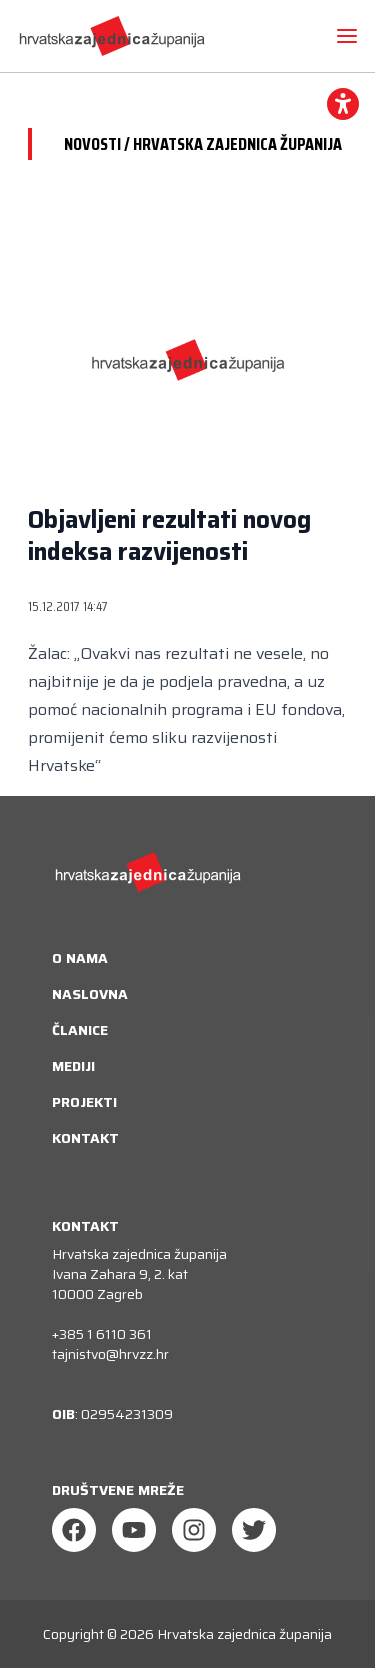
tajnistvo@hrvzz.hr (110, 1354)
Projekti (84, 1102)
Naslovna (90, 994)
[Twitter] (254, 1530)
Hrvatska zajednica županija (244, 1634)
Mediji (73, 1066)
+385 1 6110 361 (102, 1334)
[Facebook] (74, 1530)
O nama (80, 958)
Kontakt (85, 1138)
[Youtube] (134, 1530)
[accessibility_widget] (343, 104)
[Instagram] (194, 1530)
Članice (80, 1030)
